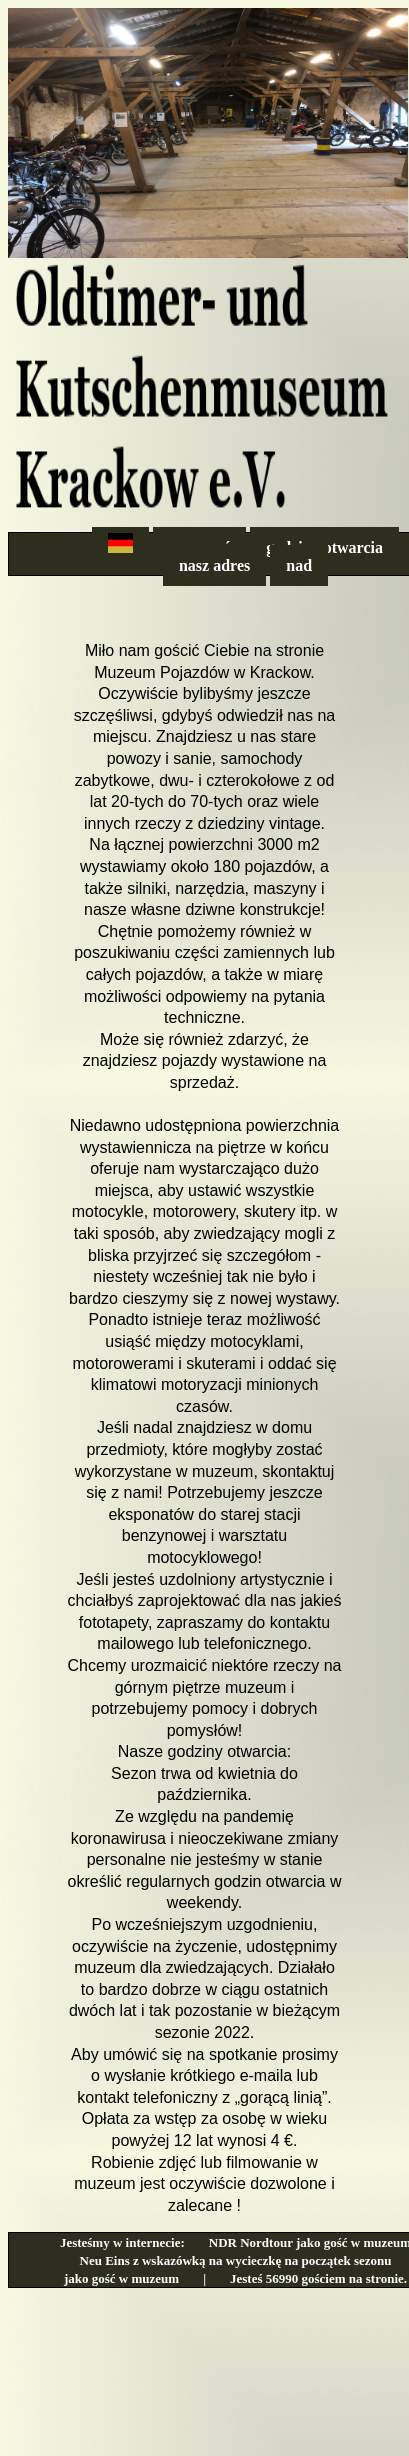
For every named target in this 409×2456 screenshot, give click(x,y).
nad (299, 565)
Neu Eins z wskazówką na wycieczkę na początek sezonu (236, 2260)
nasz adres (214, 565)
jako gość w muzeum (121, 2278)
